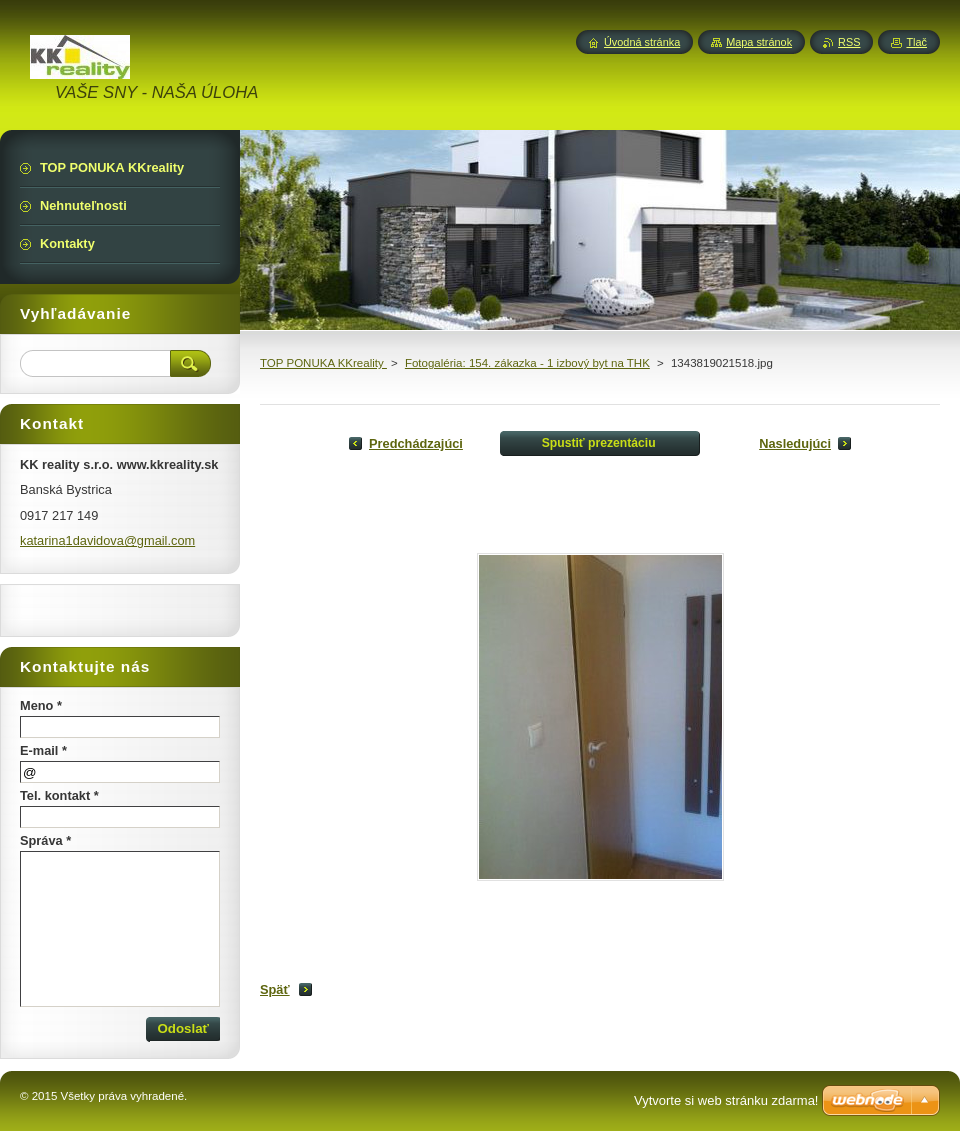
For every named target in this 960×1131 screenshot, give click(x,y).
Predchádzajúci (416, 443)
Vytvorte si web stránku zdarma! (726, 1100)
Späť (275, 989)
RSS (849, 42)
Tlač (916, 42)
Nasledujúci (795, 443)
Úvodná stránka (642, 42)
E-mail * (43, 750)
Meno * (41, 705)
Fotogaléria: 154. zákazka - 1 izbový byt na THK (527, 363)
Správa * (45, 840)
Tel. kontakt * (59, 795)
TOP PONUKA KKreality (323, 363)
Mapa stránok (759, 42)
